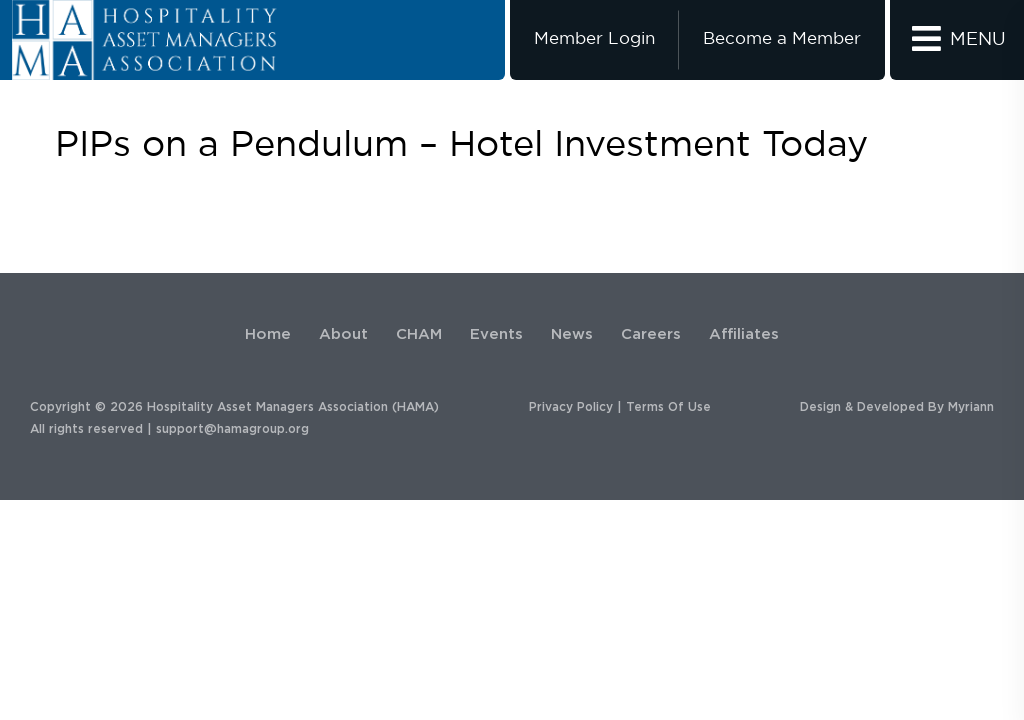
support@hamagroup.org (232, 429)
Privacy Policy (571, 407)
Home (268, 334)
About (343, 334)
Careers (651, 334)
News (572, 334)
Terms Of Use (668, 407)
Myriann (971, 407)
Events (496, 334)
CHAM (419, 334)
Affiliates (744, 334)
